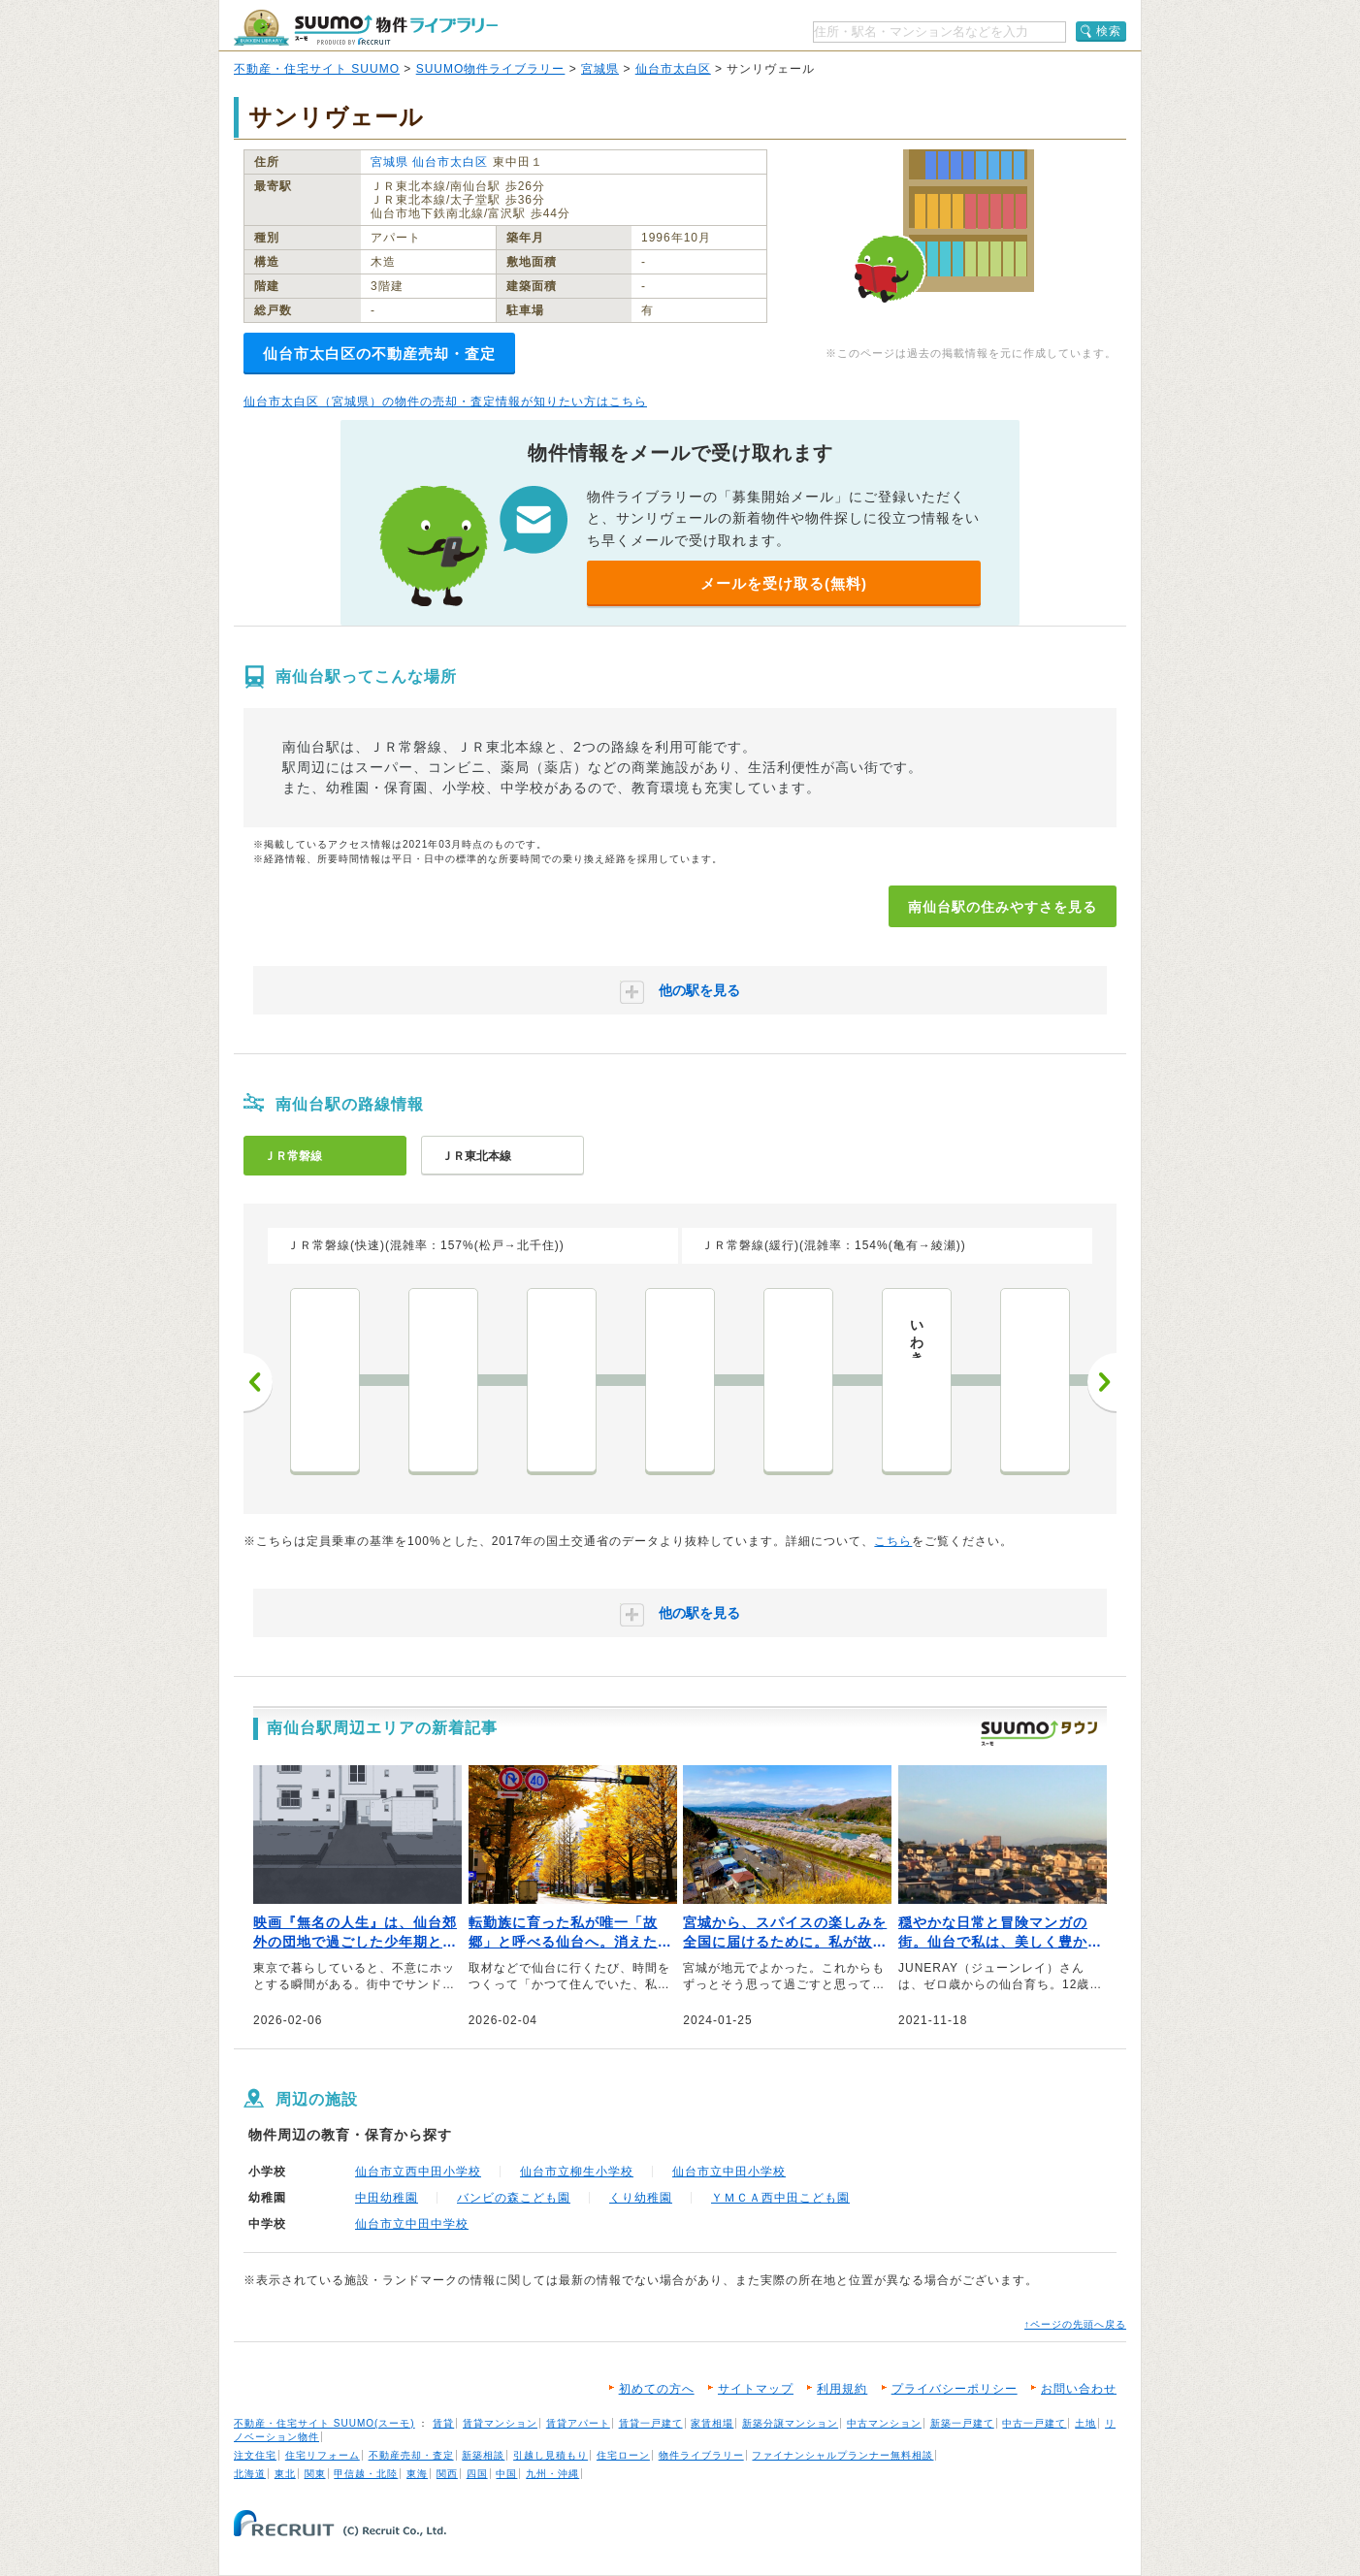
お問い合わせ (1079, 2389)
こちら (893, 1541)
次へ (1102, 1382)
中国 (506, 2473)
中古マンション (884, 2423)
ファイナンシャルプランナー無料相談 (842, 2455)
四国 (477, 2473)
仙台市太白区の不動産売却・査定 (379, 353)
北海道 (250, 2473)
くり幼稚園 (640, 2198)
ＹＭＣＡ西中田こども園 (780, 2198)
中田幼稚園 (386, 2198)
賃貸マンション (500, 2423)
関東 (315, 2473)
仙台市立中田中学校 (412, 2224)
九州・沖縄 (552, 2473)
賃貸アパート (578, 2423)
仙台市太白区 (673, 69)
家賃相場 (712, 2423)
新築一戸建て (962, 2423)
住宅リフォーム (322, 2455)
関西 (447, 2473)
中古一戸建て (1034, 2423)
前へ (258, 1382)
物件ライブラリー (701, 2455)
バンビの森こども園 (513, 2198)
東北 (285, 2473)
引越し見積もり (550, 2455)
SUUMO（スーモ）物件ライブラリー (366, 28)
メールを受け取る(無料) (783, 583)
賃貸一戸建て (651, 2423)
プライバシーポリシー (954, 2389)
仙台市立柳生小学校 (576, 2171)
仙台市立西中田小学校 (418, 2171)
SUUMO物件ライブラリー (491, 69)
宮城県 (600, 69)
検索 (1108, 31)
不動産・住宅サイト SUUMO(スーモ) (324, 2423)
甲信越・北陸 (366, 2473)
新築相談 (483, 2455)
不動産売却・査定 (411, 2455)
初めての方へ (657, 2389)
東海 (417, 2473)
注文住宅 (255, 2455)
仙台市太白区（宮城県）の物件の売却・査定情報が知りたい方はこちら (445, 401)
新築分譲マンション (790, 2423)
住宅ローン (623, 2455)
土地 (1085, 2423)
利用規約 (842, 2389)
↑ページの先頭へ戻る (1075, 2324)
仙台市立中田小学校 (729, 2171)
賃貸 (443, 2423)
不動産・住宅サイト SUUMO (317, 69)
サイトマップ (755, 2389)
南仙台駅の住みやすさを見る (1002, 907)
